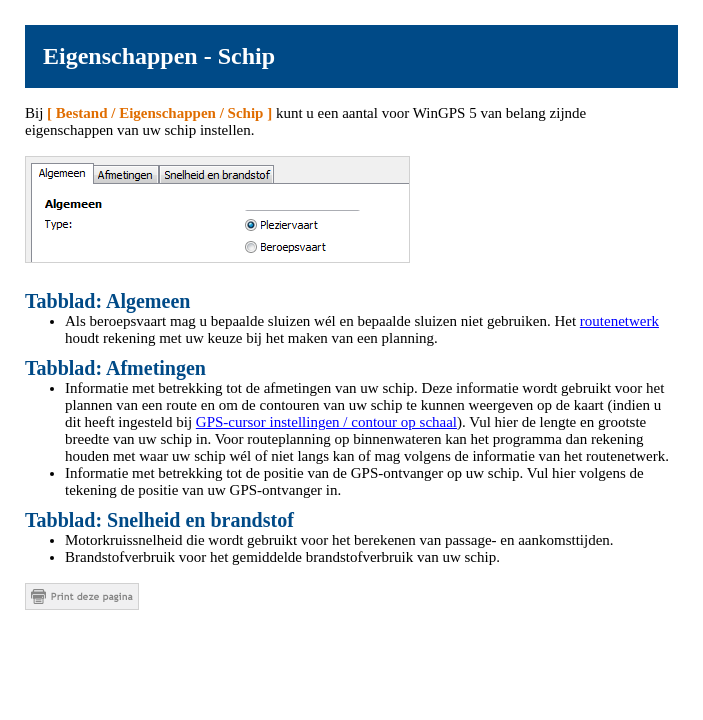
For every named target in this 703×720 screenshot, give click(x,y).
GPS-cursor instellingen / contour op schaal (326, 422)
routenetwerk (619, 321)
